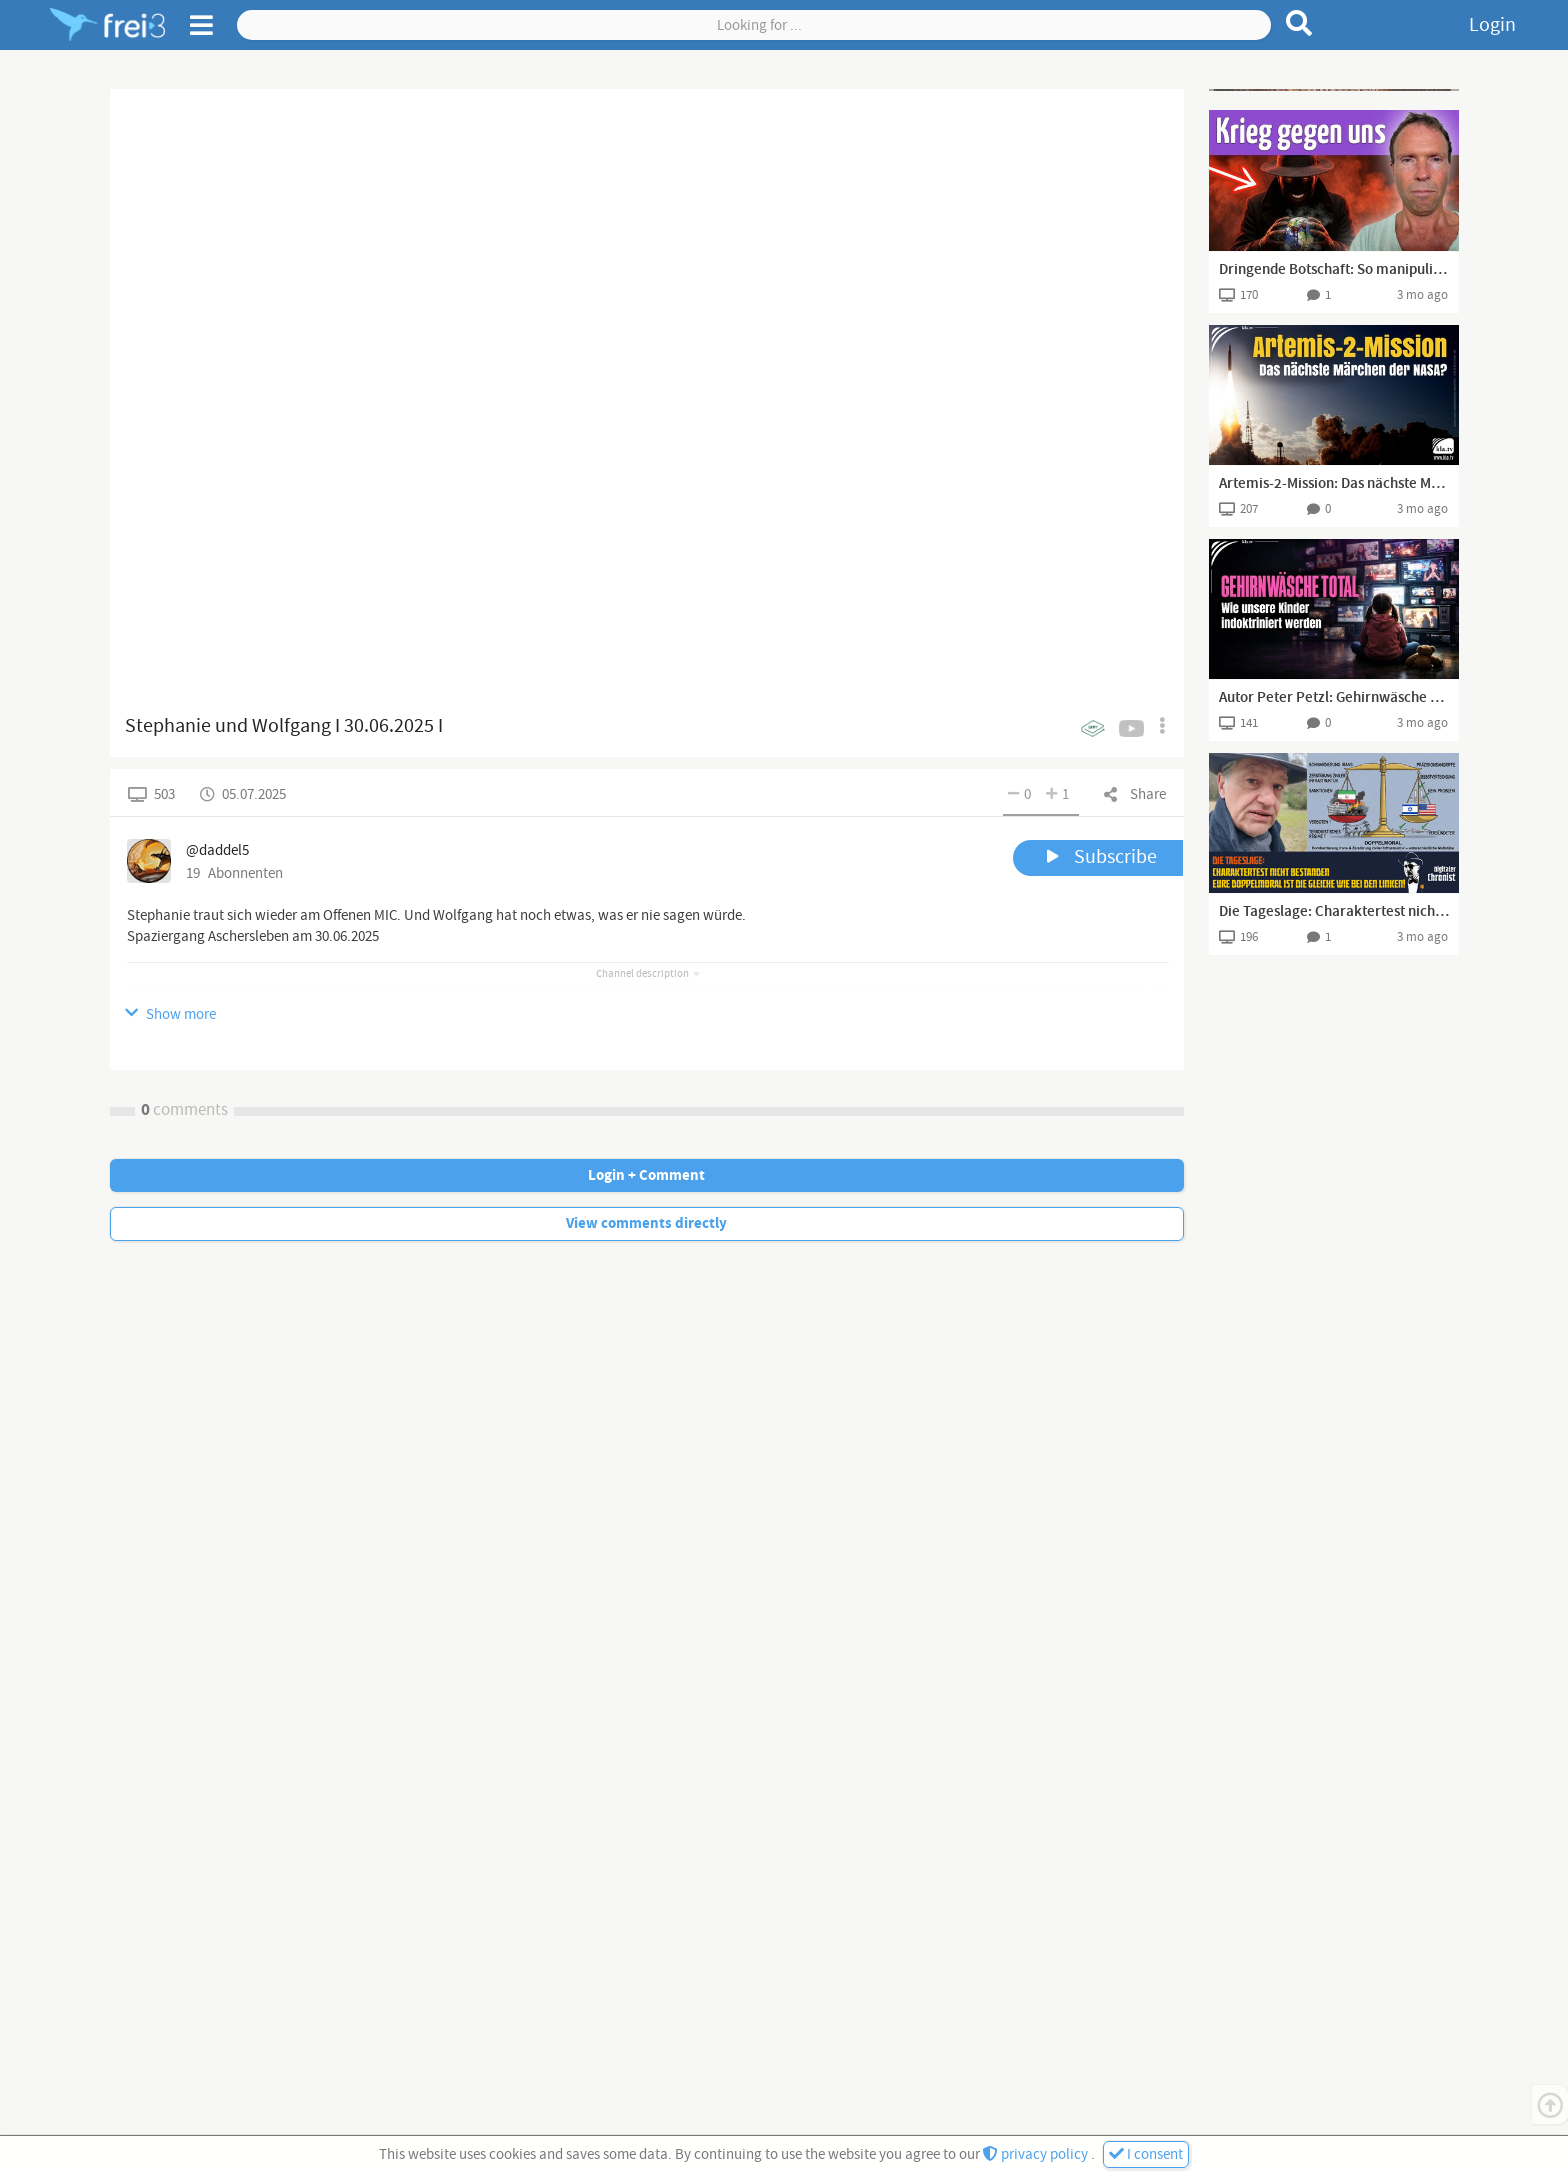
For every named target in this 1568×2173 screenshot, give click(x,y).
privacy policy (1037, 2154)
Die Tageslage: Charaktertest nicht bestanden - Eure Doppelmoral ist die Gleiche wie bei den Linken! (1334, 912)
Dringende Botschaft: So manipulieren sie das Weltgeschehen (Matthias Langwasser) (1334, 270)
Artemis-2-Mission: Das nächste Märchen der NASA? (1334, 484)
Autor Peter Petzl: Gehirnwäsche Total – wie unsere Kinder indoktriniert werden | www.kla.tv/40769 (1334, 698)
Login (1492, 25)
